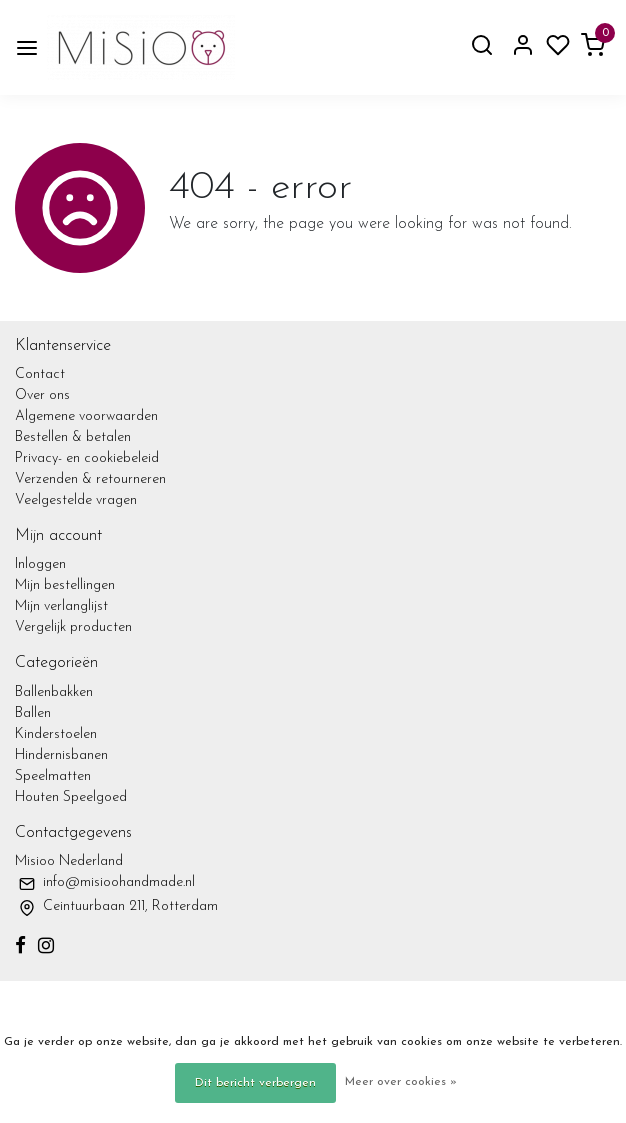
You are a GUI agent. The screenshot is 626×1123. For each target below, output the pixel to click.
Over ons (42, 395)
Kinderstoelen (56, 734)
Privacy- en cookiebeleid (87, 458)
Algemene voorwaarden (86, 416)
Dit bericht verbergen (255, 1083)
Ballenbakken (54, 692)
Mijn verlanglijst (61, 606)
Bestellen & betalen (73, 437)
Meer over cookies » (401, 1082)
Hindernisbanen (61, 755)
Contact (40, 374)
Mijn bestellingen (65, 585)
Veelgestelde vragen (76, 500)
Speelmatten (53, 776)
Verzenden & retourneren (90, 479)
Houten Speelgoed (71, 797)
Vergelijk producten (73, 627)
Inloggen (40, 564)
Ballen (33, 713)
